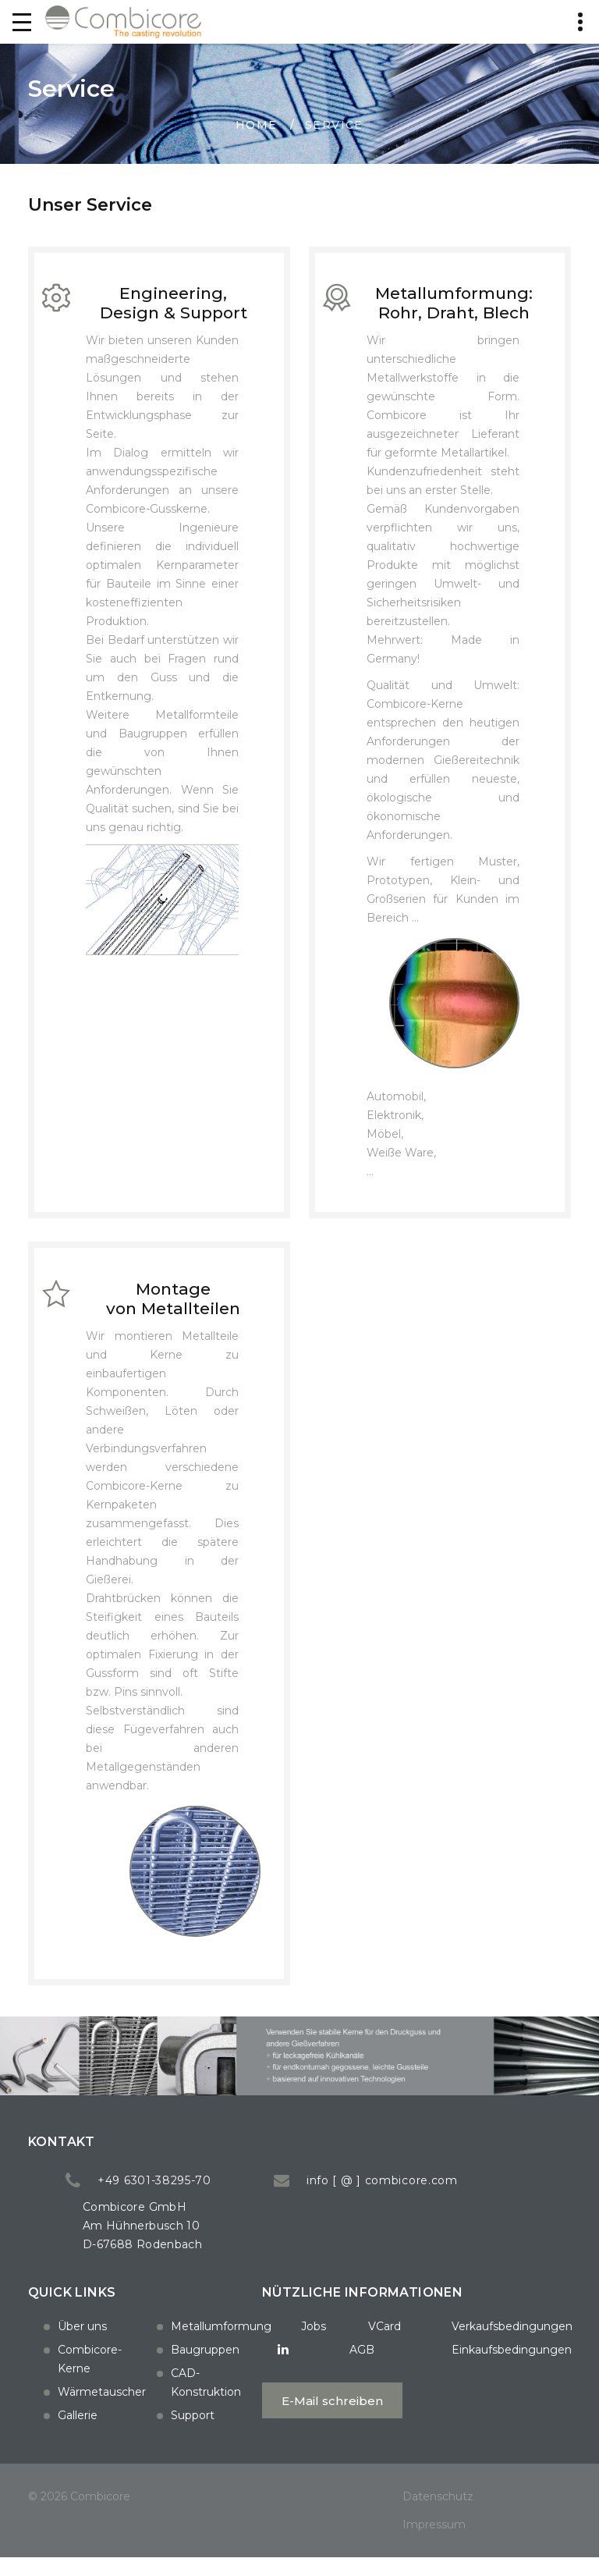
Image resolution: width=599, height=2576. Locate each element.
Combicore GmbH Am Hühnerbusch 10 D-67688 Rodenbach (237, 2243)
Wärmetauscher (102, 2385)
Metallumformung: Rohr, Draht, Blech (454, 307)
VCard (327, 2344)
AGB (308, 2368)
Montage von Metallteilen (173, 1311)
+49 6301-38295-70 (250, 2198)
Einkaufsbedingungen (458, 2368)
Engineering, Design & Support (173, 307)
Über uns (82, 2319)
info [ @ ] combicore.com (477, 2198)
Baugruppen (205, 2343)
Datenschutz (437, 2514)
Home (257, 125)
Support (192, 2408)
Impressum (434, 2542)
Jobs (256, 2344)
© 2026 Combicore (79, 2514)
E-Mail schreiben (278, 2418)
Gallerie (77, 2408)
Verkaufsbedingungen (458, 2344)
